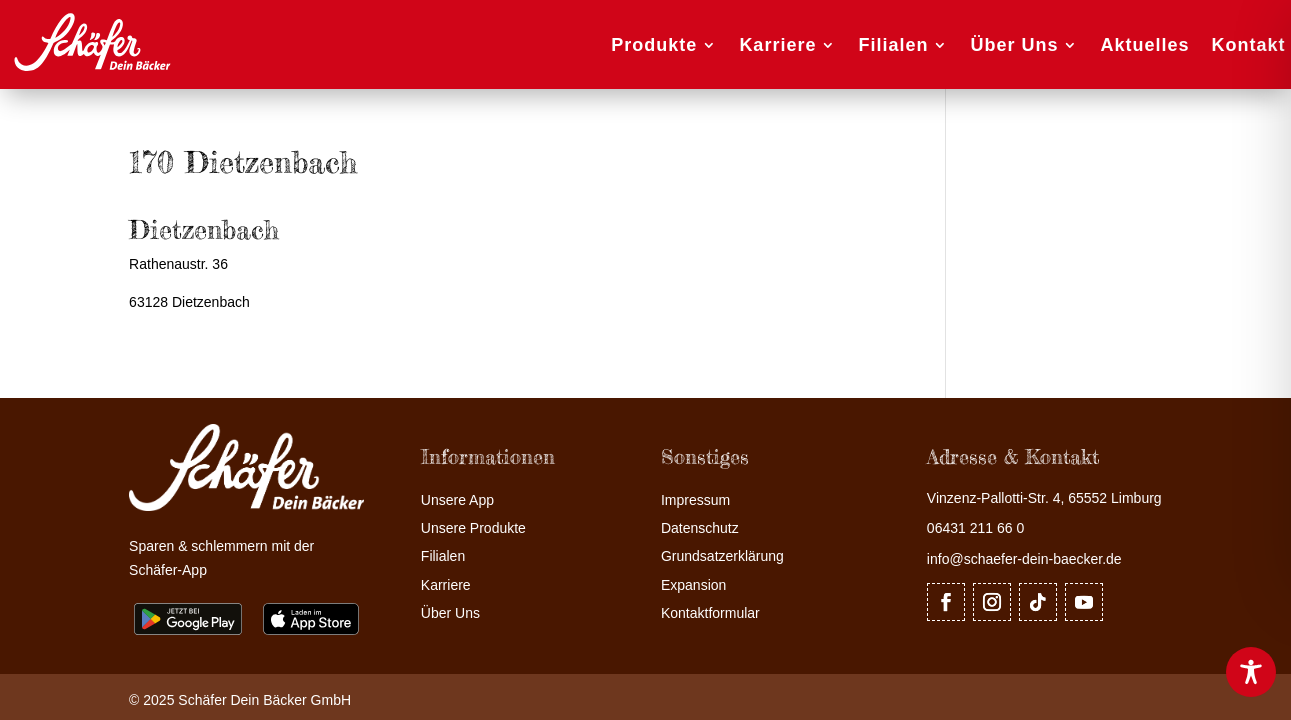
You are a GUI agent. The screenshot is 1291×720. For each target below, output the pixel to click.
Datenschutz (700, 528)
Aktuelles (1144, 45)
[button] (44, 676)
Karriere (777, 45)
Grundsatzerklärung (722, 556)
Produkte (654, 45)
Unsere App (457, 500)
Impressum (695, 500)
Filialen (893, 45)
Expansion (693, 585)
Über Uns (1014, 45)
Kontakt (1249, 45)
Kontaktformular (710, 613)
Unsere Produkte (473, 528)
